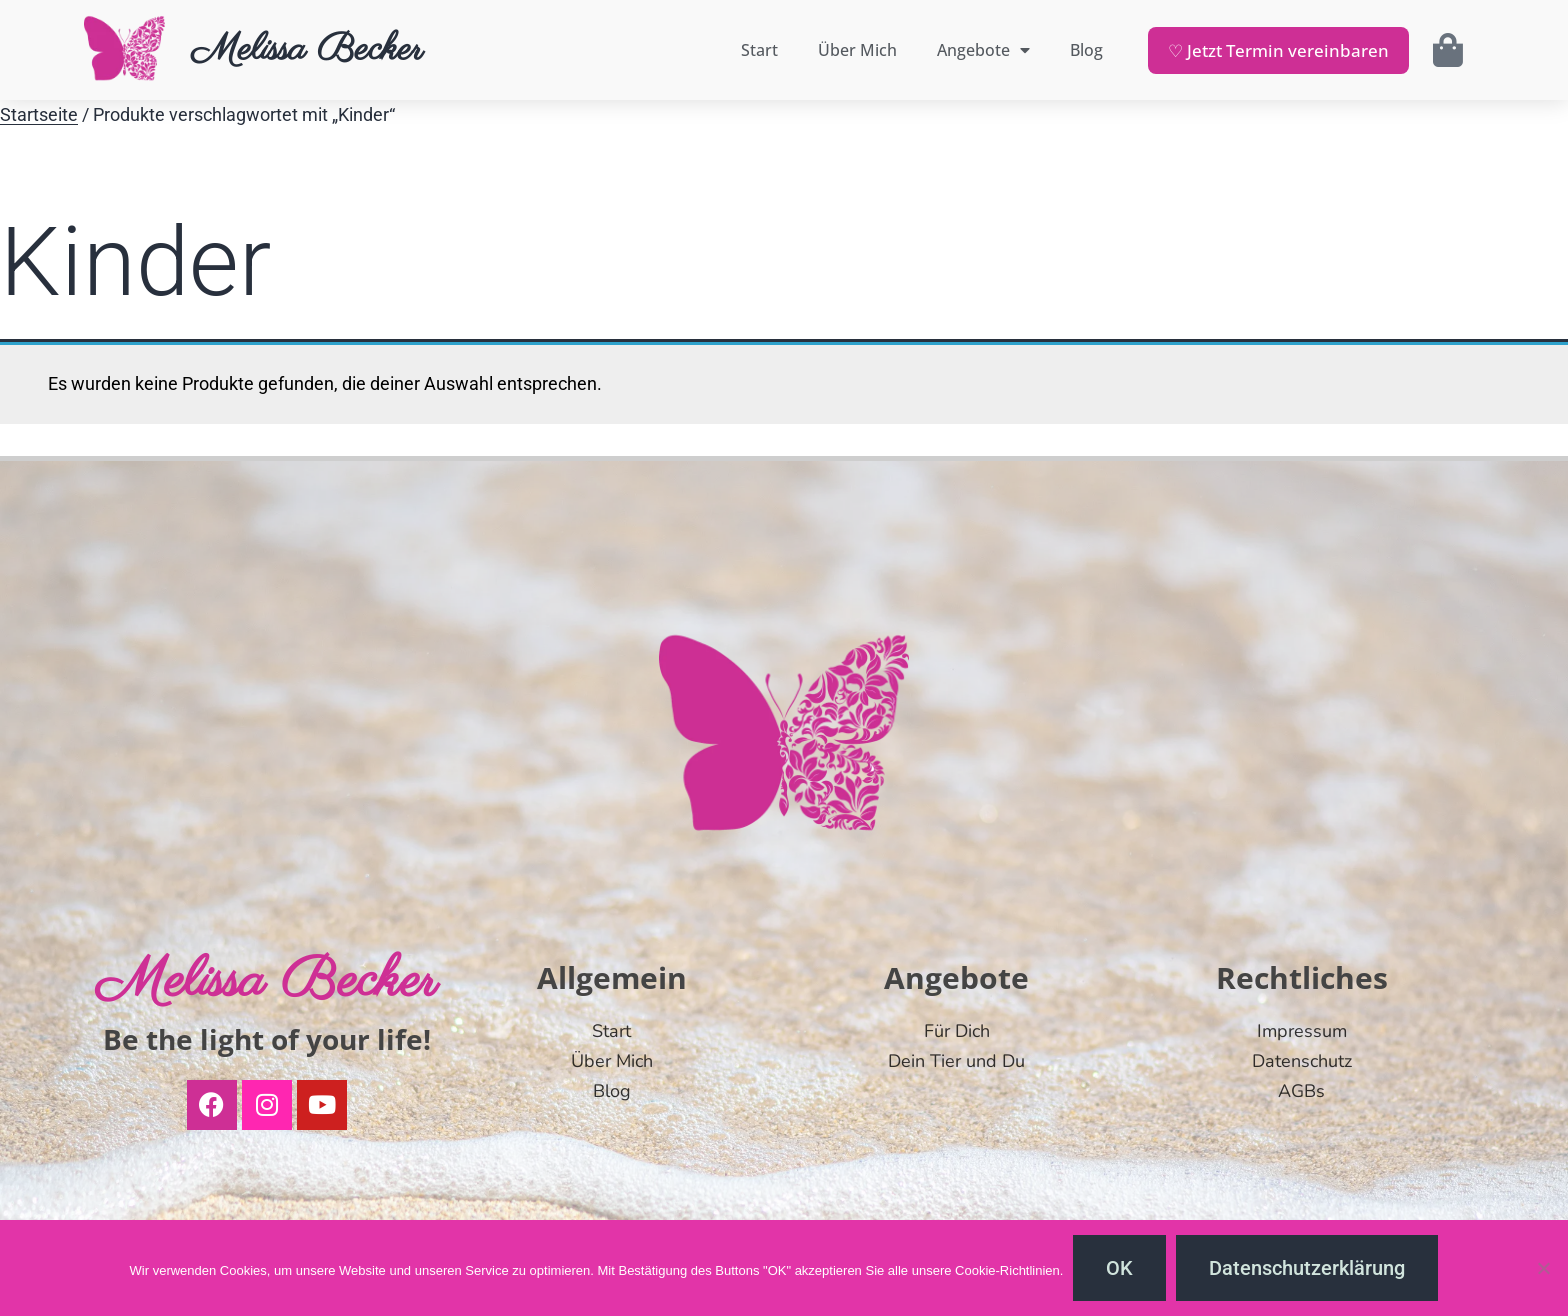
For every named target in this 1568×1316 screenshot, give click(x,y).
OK (1119, 1268)
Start (759, 50)
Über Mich (857, 50)
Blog (1086, 50)
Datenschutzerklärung (1307, 1268)
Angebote (983, 50)
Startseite (39, 115)
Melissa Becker (307, 50)
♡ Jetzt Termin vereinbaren (1278, 50)
